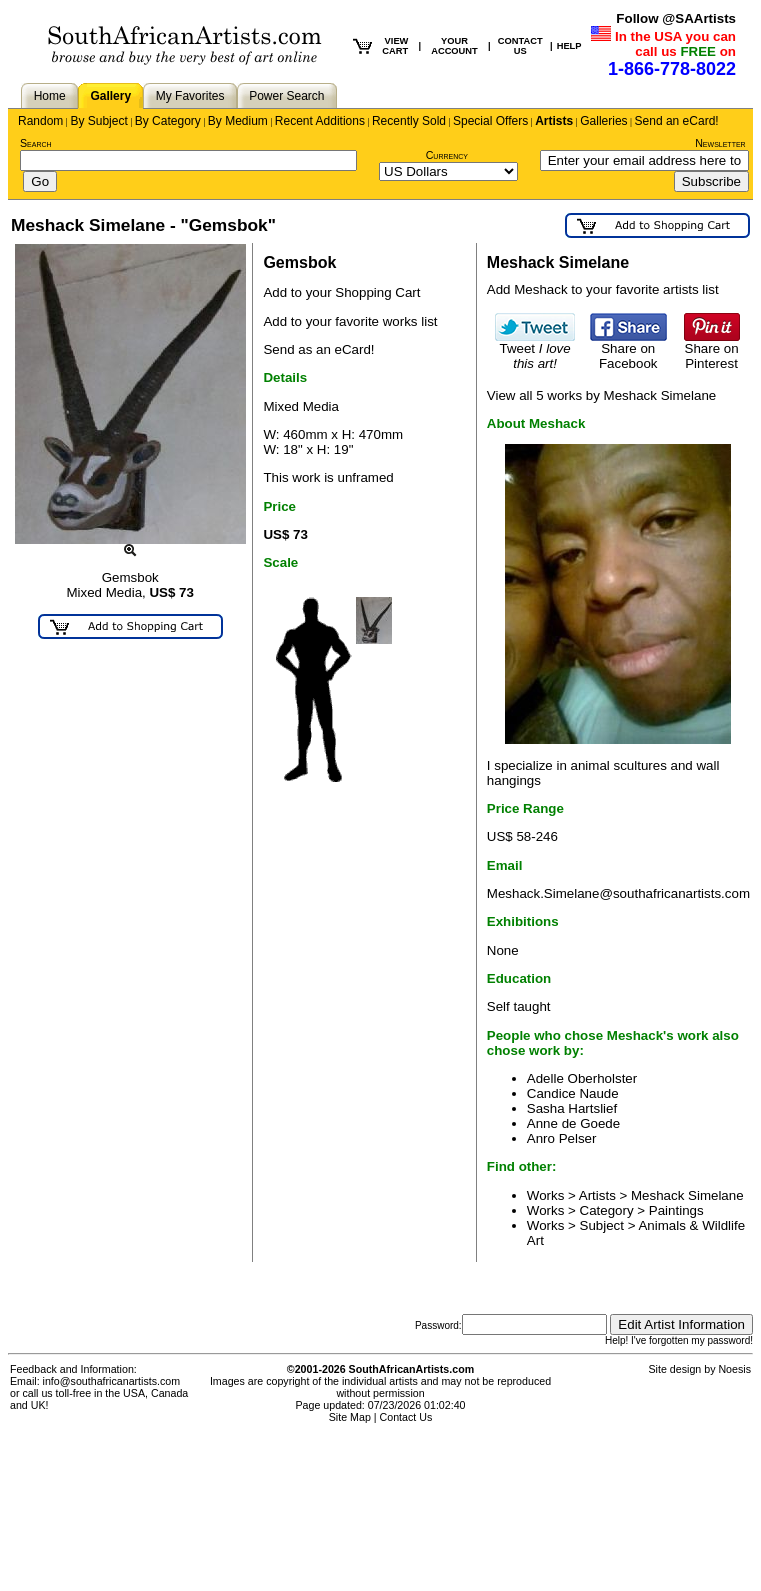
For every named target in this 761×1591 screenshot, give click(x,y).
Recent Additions (320, 121)
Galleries (603, 121)
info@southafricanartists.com (112, 1381)
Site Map (350, 1417)
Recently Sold (409, 121)
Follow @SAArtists (676, 18)
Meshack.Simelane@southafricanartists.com (618, 893)
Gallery (110, 96)
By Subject (98, 121)
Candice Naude (573, 1093)
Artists (554, 121)
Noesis (734, 1369)
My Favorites (190, 96)
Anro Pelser (562, 1138)
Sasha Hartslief (572, 1108)
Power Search (286, 96)
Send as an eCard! (318, 349)
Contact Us (406, 1417)
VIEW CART (395, 46)
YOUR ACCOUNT (454, 46)
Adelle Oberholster (582, 1078)
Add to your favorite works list (350, 321)
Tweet (535, 350)
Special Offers (490, 121)
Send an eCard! (677, 121)
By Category (168, 121)
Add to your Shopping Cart (341, 292)
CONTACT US (520, 46)
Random (40, 121)
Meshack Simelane (687, 1195)
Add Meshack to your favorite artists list (603, 289)
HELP (569, 46)
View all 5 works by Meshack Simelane (601, 395)
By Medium (238, 121)
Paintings (676, 1210)
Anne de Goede (573, 1123)
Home (50, 96)
